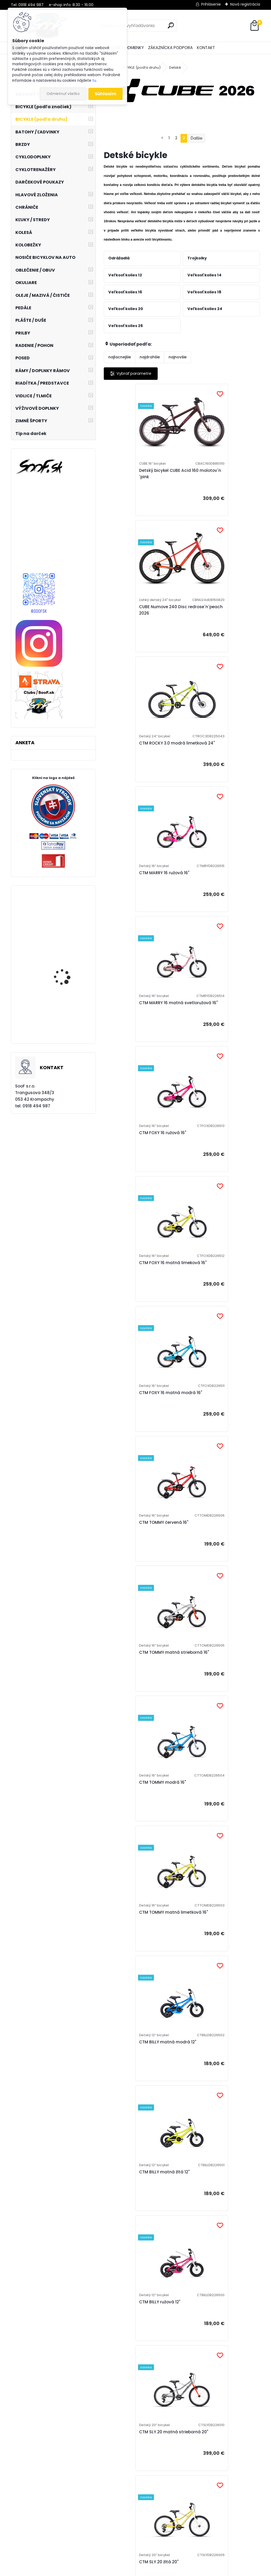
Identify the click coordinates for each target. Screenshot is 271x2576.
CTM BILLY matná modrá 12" (138, 1293)
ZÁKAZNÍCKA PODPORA (170, 47)
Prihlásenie (211, 4)
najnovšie (178, 357)
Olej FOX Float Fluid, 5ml (67, 1024)
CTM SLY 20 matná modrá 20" (140, 1689)
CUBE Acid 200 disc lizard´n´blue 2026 (216, 2362)
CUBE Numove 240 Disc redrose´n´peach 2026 (220, 479)
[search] (171, 25)
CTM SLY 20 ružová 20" (210, 1559)
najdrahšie (150, 357)
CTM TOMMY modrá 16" (133, 1160)
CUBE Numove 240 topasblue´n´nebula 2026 (142, 2365)
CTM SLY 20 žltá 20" (129, 1559)
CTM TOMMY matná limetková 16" (219, 1160)
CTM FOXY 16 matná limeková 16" (140, 888)
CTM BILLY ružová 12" (130, 1426)
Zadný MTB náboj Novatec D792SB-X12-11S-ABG (66, 931)
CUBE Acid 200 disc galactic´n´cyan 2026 (219, 2082)
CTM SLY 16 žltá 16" (128, 1819)
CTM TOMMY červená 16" (134, 1023)
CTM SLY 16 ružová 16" (209, 1819)
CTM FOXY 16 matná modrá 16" (219, 887)
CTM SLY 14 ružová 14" (210, 1949)
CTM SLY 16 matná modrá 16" (139, 1949)
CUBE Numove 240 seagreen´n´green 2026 (219, 2224)
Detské (175, 67)
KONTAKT (206, 47)
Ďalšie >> (196, 2423)
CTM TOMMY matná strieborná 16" (219, 1024)
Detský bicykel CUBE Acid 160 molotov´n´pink (139, 476)
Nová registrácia (245, 4)
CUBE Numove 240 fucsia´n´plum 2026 (138, 2224)
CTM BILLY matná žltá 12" (213, 1293)
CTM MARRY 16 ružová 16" (213, 615)
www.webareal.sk (157, 2571)
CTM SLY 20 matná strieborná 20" (218, 1426)
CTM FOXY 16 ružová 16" (211, 751)
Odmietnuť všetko (63, 93)
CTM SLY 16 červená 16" (211, 1689)
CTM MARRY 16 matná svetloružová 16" (132, 751)
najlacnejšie (119, 357)
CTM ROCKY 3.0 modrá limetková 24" (133, 615)
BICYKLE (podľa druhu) (141, 67)
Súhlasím (105, 94)
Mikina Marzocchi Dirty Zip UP (66, 977)
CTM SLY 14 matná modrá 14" (140, 2082)
